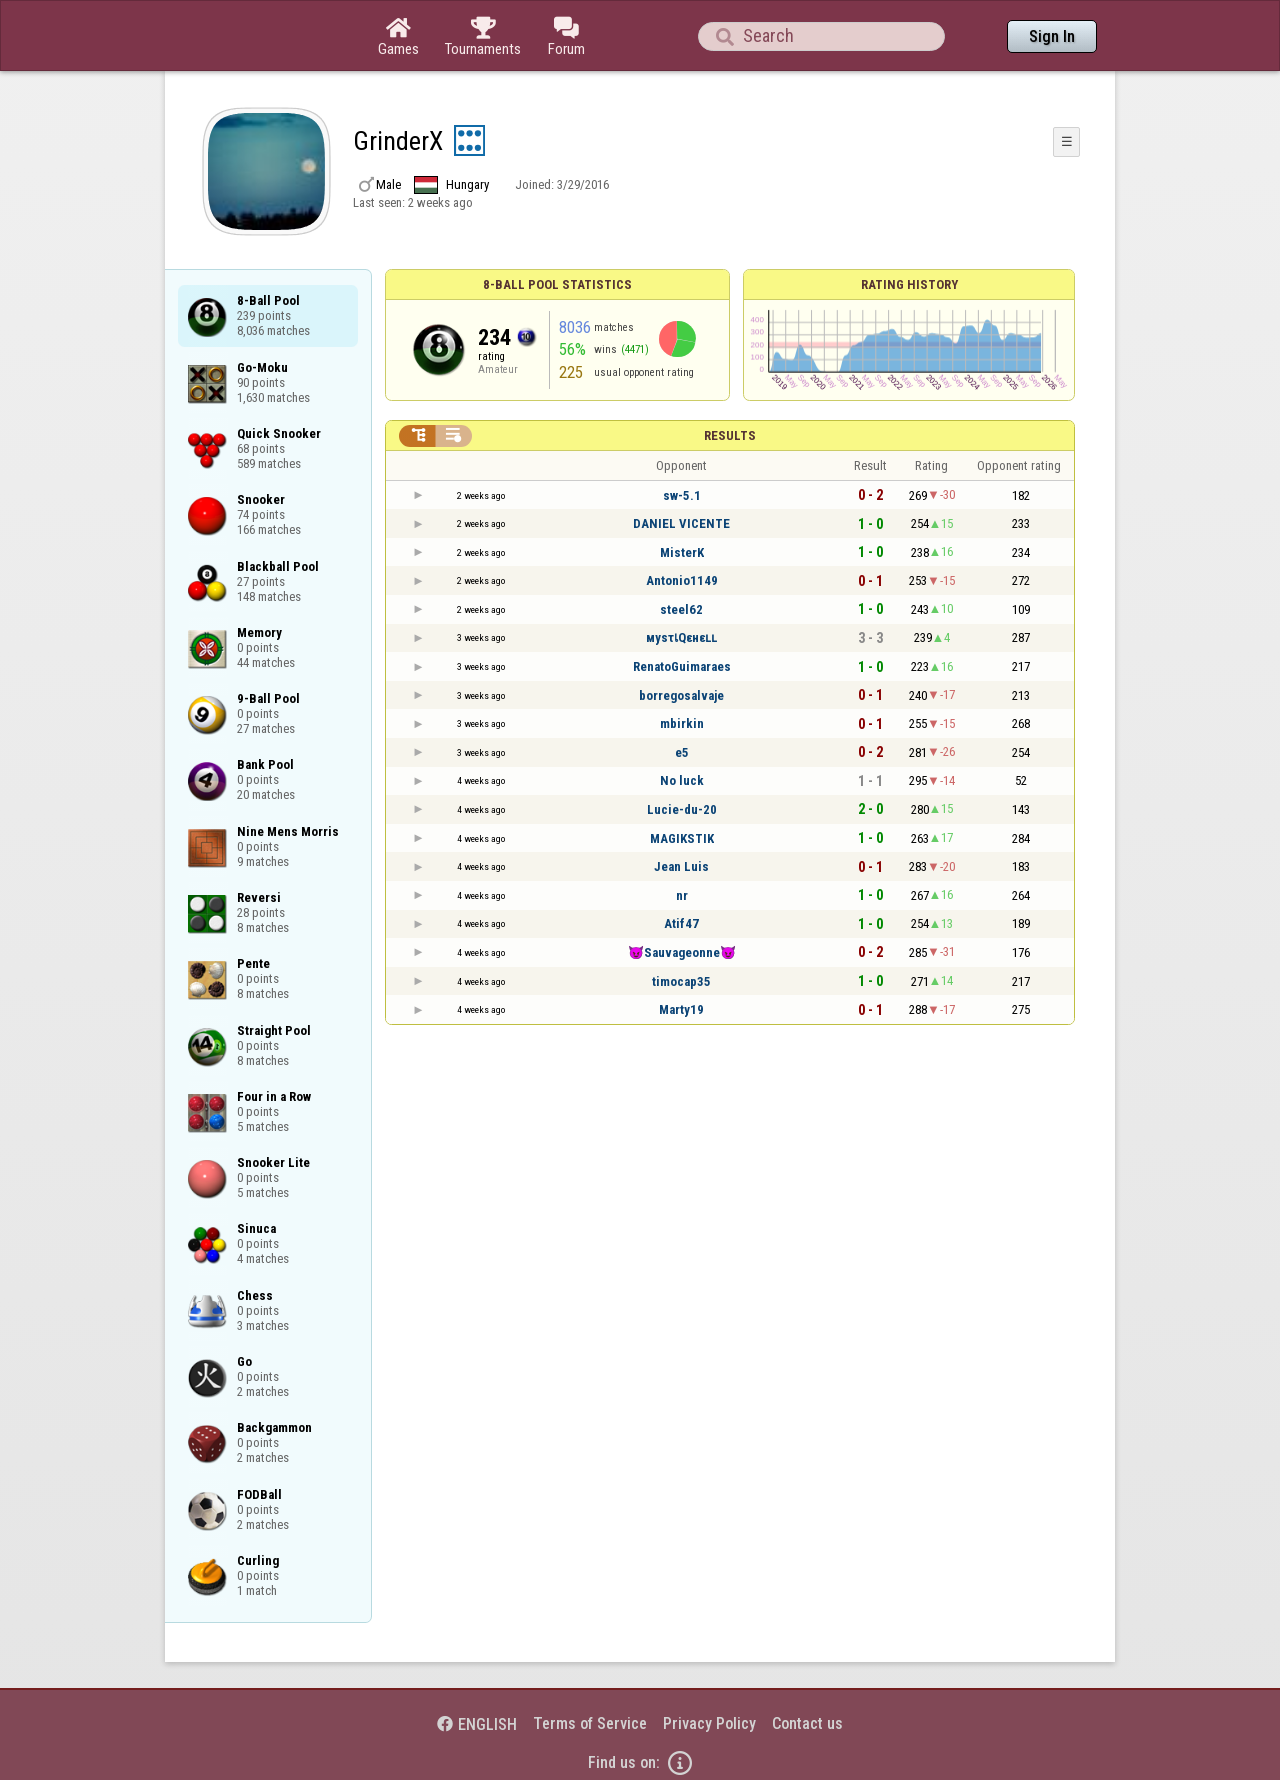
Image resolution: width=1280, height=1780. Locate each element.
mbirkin (682, 723)
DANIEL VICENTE (681, 523)
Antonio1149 (682, 580)
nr (682, 895)
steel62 (681, 609)
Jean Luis (681, 866)
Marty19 (681, 1009)
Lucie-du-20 (682, 809)
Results (730, 435)
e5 (682, 752)
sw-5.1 (682, 495)
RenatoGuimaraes (682, 666)
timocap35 (681, 981)
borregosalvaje (681, 695)
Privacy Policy (709, 1723)
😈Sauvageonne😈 (682, 952)
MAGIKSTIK (682, 838)
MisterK (682, 552)
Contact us (807, 1723)
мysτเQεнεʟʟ (681, 637)
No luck (682, 780)
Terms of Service (590, 1723)
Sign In (1052, 36)
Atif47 (681, 923)
